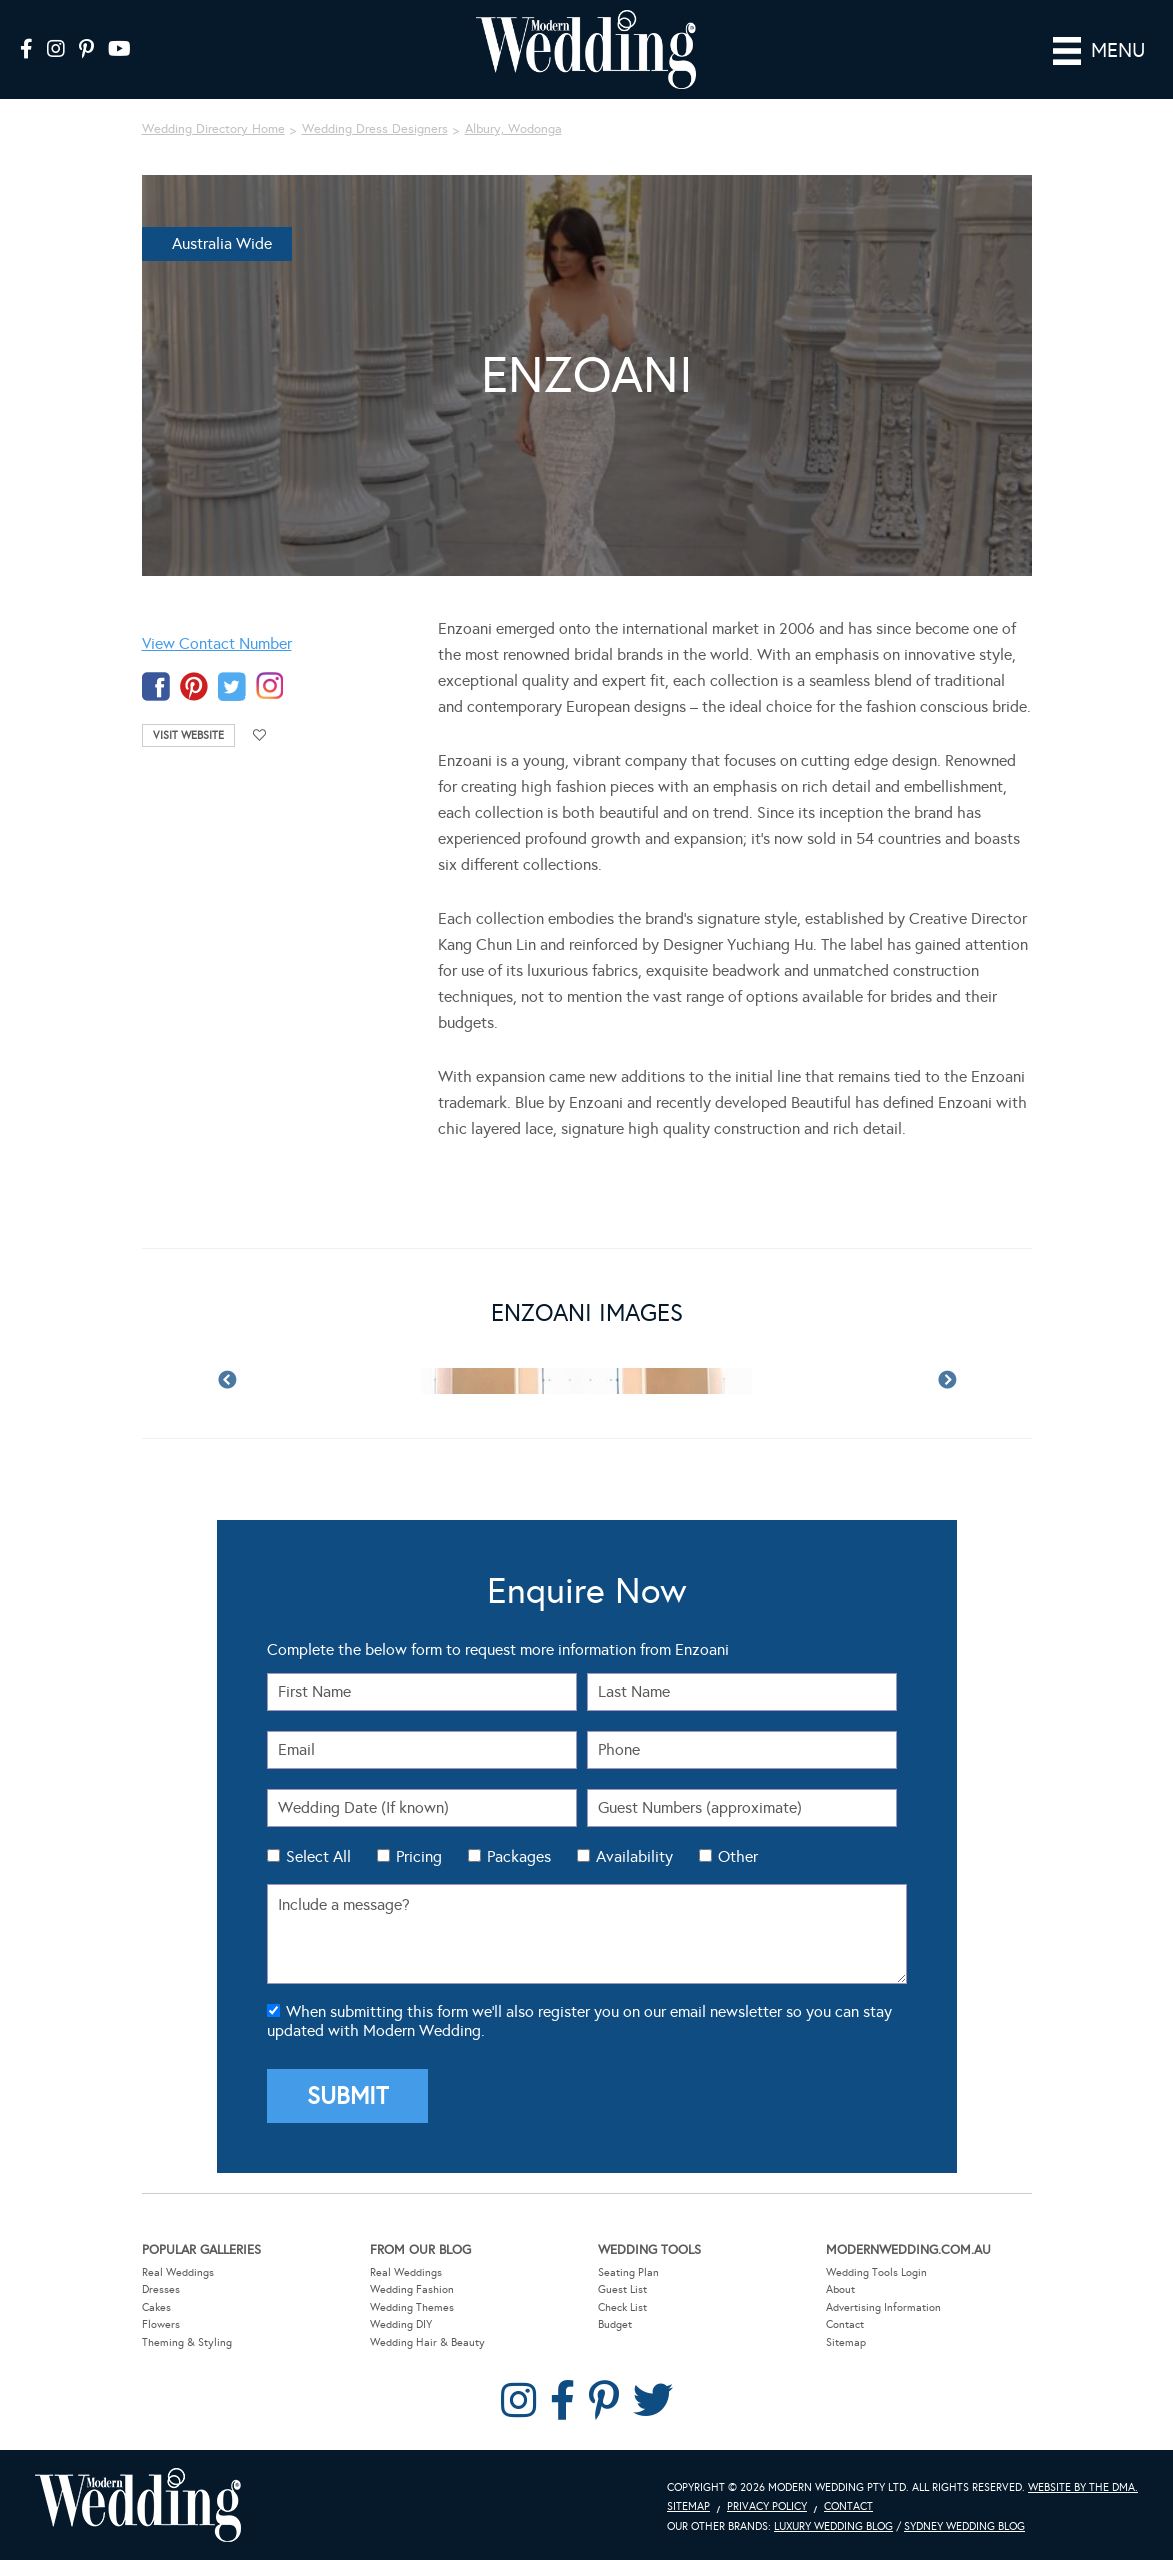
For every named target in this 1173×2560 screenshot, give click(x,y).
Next (947, 1381)
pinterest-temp (194, 686)
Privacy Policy (767, 2506)
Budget (615, 2324)
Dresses (161, 2289)
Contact (845, 2324)
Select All (318, 1856)
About (840, 2289)
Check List (622, 2306)
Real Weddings (178, 2271)
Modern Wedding (138, 2504)
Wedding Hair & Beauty (427, 2342)
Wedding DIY (401, 2324)
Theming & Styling (187, 2342)
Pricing (419, 1856)
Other (738, 1856)
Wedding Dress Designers (375, 129)
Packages (519, 1856)
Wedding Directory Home (213, 129)
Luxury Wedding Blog (833, 2526)
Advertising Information (883, 2306)
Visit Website (188, 735)
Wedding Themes (412, 2306)
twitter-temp (232, 686)
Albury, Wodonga (513, 129)
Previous (227, 1381)
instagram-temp (270, 686)
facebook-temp (156, 686)
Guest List (622, 2289)
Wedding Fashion (412, 2289)
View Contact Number (217, 643)
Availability (634, 1856)
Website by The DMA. (1083, 2486)
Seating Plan (628, 2271)
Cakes (156, 2306)
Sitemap (846, 2342)
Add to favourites (260, 735)
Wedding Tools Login (876, 2271)
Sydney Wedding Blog (964, 2526)
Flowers (161, 2324)
